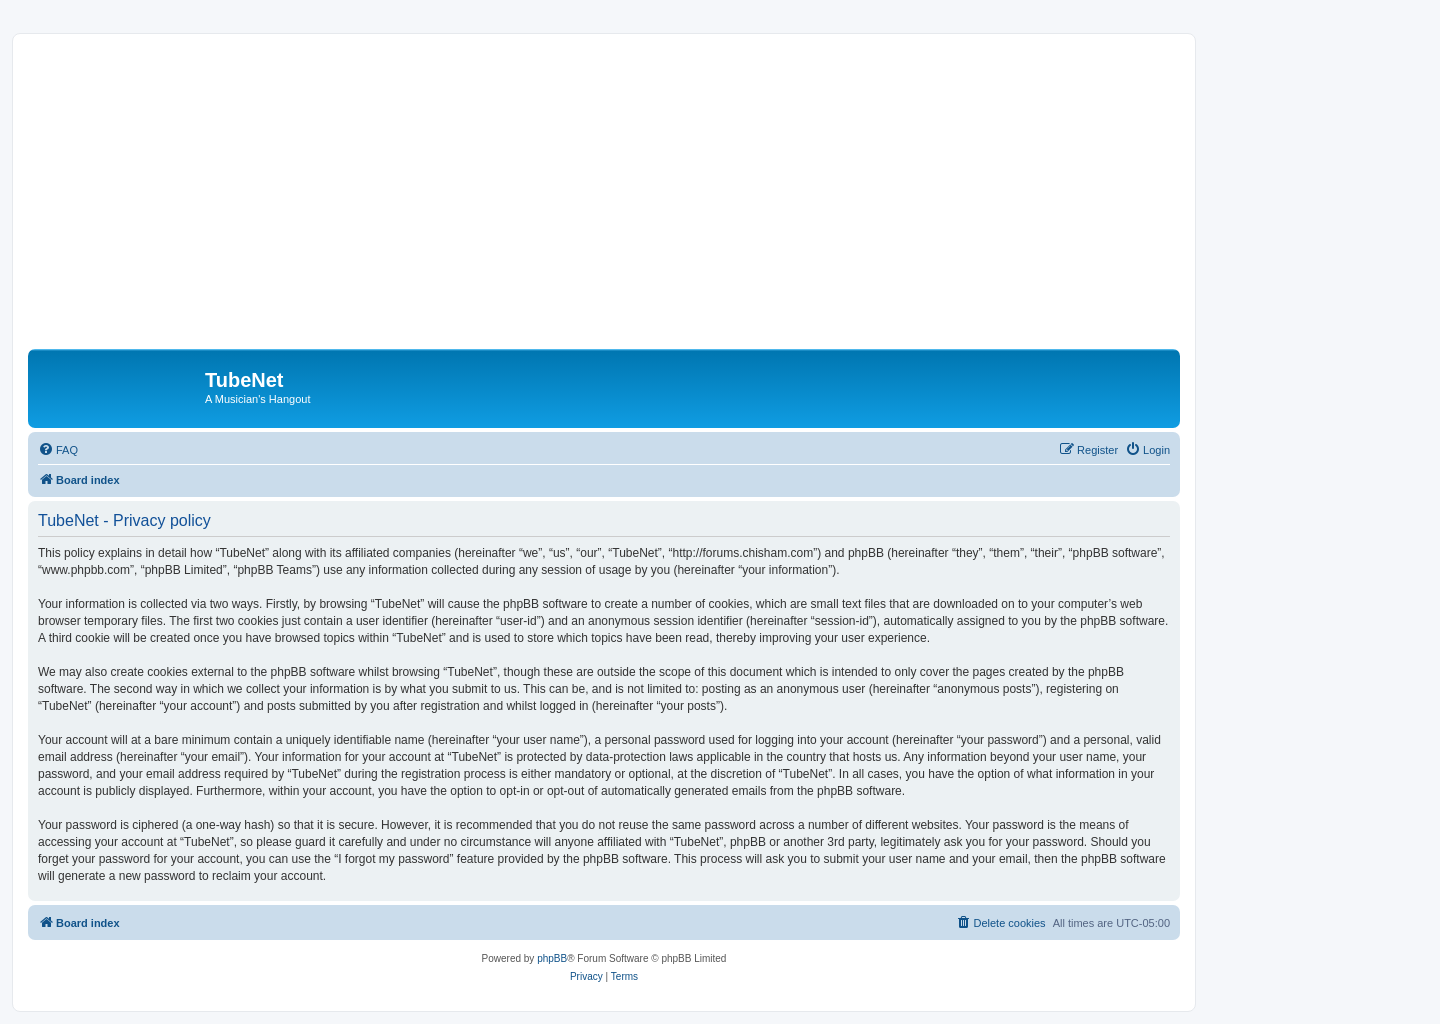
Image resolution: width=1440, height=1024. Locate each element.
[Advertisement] (604, 199)
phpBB (552, 958)
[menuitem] (58, 450)
